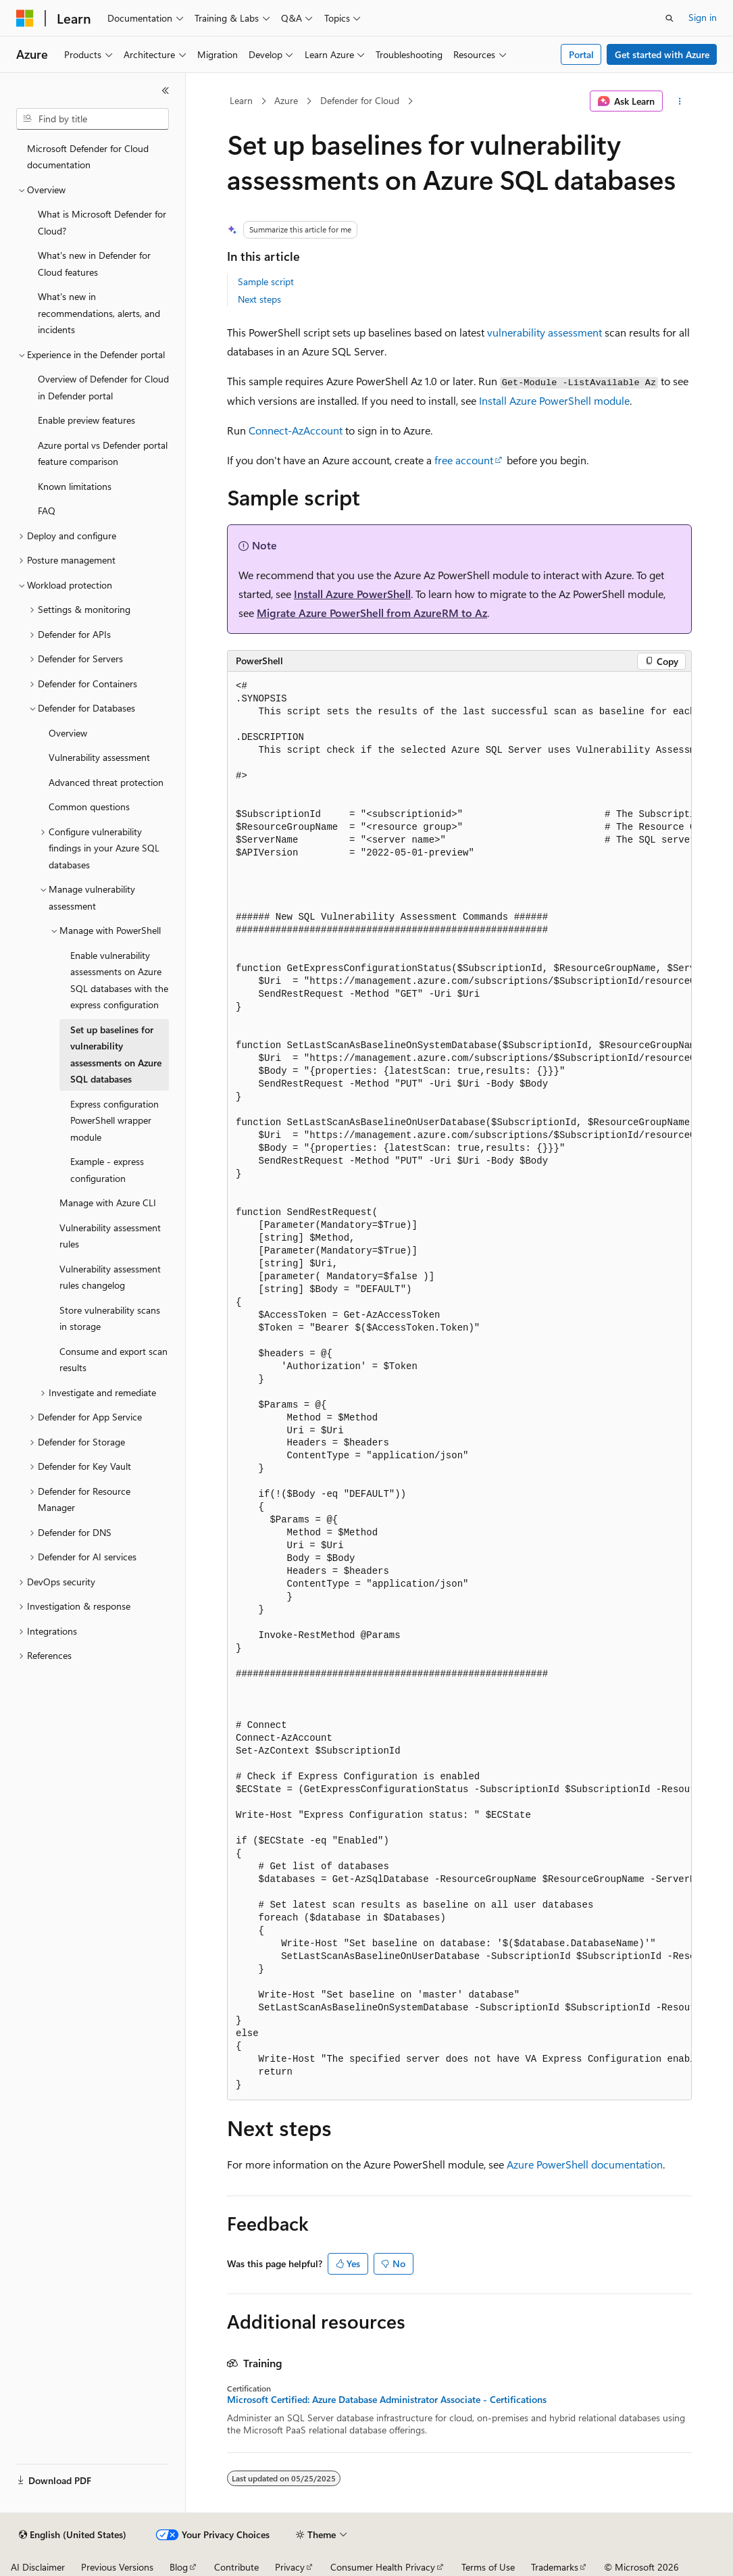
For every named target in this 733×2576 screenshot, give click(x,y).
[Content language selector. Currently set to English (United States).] (72, 2535)
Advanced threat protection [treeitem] (106, 782)
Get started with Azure (662, 54)
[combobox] (92, 119)
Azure (286, 100)
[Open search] (669, 18)
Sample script (266, 281)
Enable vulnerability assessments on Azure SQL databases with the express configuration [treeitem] (119, 980)
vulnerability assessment (544, 332)
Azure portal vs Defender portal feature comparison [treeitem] (103, 453)
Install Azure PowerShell (352, 594)
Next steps (259, 299)
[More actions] (680, 101)
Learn (241, 100)
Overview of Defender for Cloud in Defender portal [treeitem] (103, 387)
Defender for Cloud (359, 100)
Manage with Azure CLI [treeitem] (107, 1202)
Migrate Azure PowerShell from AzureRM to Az (372, 612)
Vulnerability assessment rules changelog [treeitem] (110, 1277)
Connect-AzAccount (296, 430)
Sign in (702, 17)
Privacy (290, 2566)
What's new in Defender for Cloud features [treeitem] (94, 263)
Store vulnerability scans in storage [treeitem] (109, 1318)
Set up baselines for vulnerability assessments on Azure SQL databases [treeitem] (115, 1054)
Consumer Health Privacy (382, 2566)
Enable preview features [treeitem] (86, 420)
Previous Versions (117, 2566)
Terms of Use (488, 2566)
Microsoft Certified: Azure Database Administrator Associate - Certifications (387, 2400)
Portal (581, 54)
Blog (179, 2566)
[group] (459, 1386)
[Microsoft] (25, 18)
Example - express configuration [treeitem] (107, 1170)
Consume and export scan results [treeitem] (113, 1359)
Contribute (236, 2566)
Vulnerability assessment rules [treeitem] (110, 1236)
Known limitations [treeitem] (74, 486)
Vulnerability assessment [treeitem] (99, 757)
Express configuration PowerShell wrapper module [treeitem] (114, 1120)
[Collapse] (165, 90)
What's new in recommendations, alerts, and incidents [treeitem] (99, 313)
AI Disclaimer (38, 2566)
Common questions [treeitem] (89, 806)
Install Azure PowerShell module (554, 400)
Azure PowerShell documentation (585, 2164)
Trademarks (554, 2566)
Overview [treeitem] (68, 732)
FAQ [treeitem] (46, 510)
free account (463, 460)
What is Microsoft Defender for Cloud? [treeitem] (102, 222)
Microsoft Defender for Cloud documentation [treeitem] (88, 157)
